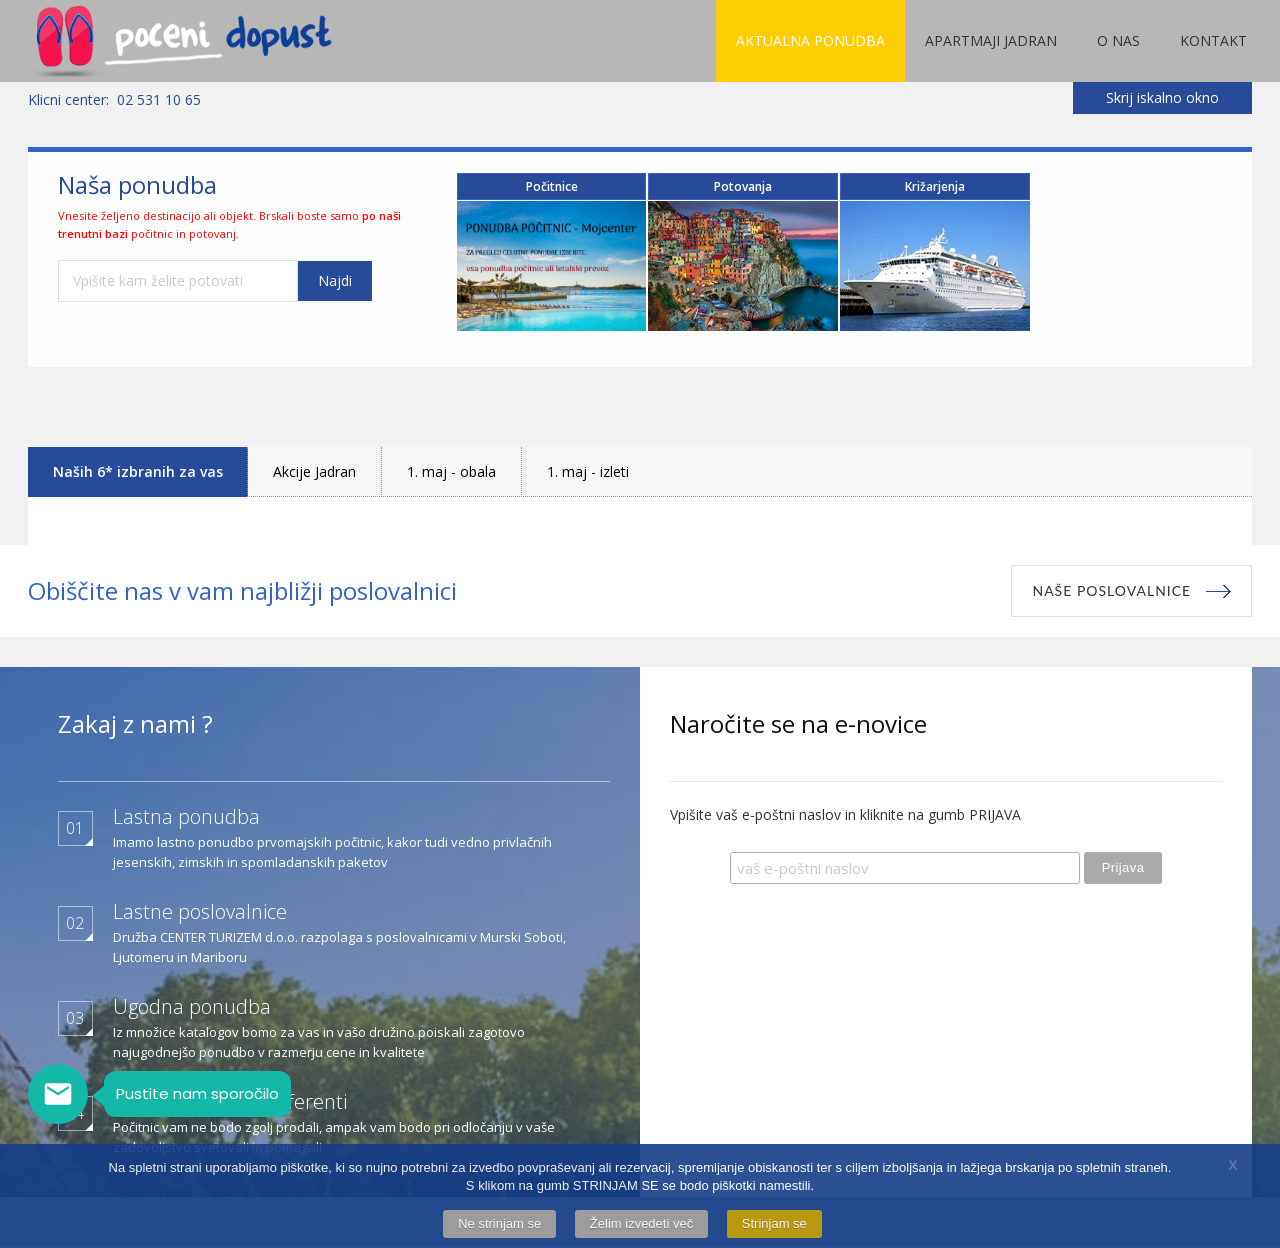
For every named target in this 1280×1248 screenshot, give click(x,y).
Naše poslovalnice (1111, 590)
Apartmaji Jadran (991, 40)
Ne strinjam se (499, 1223)
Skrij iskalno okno (1162, 97)
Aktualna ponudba (810, 40)
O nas (1118, 40)
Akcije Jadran (314, 471)
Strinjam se (774, 1223)
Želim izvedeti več (641, 1223)
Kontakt (1213, 40)
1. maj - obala (451, 471)
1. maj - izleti (588, 471)
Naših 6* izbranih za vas (138, 471)
